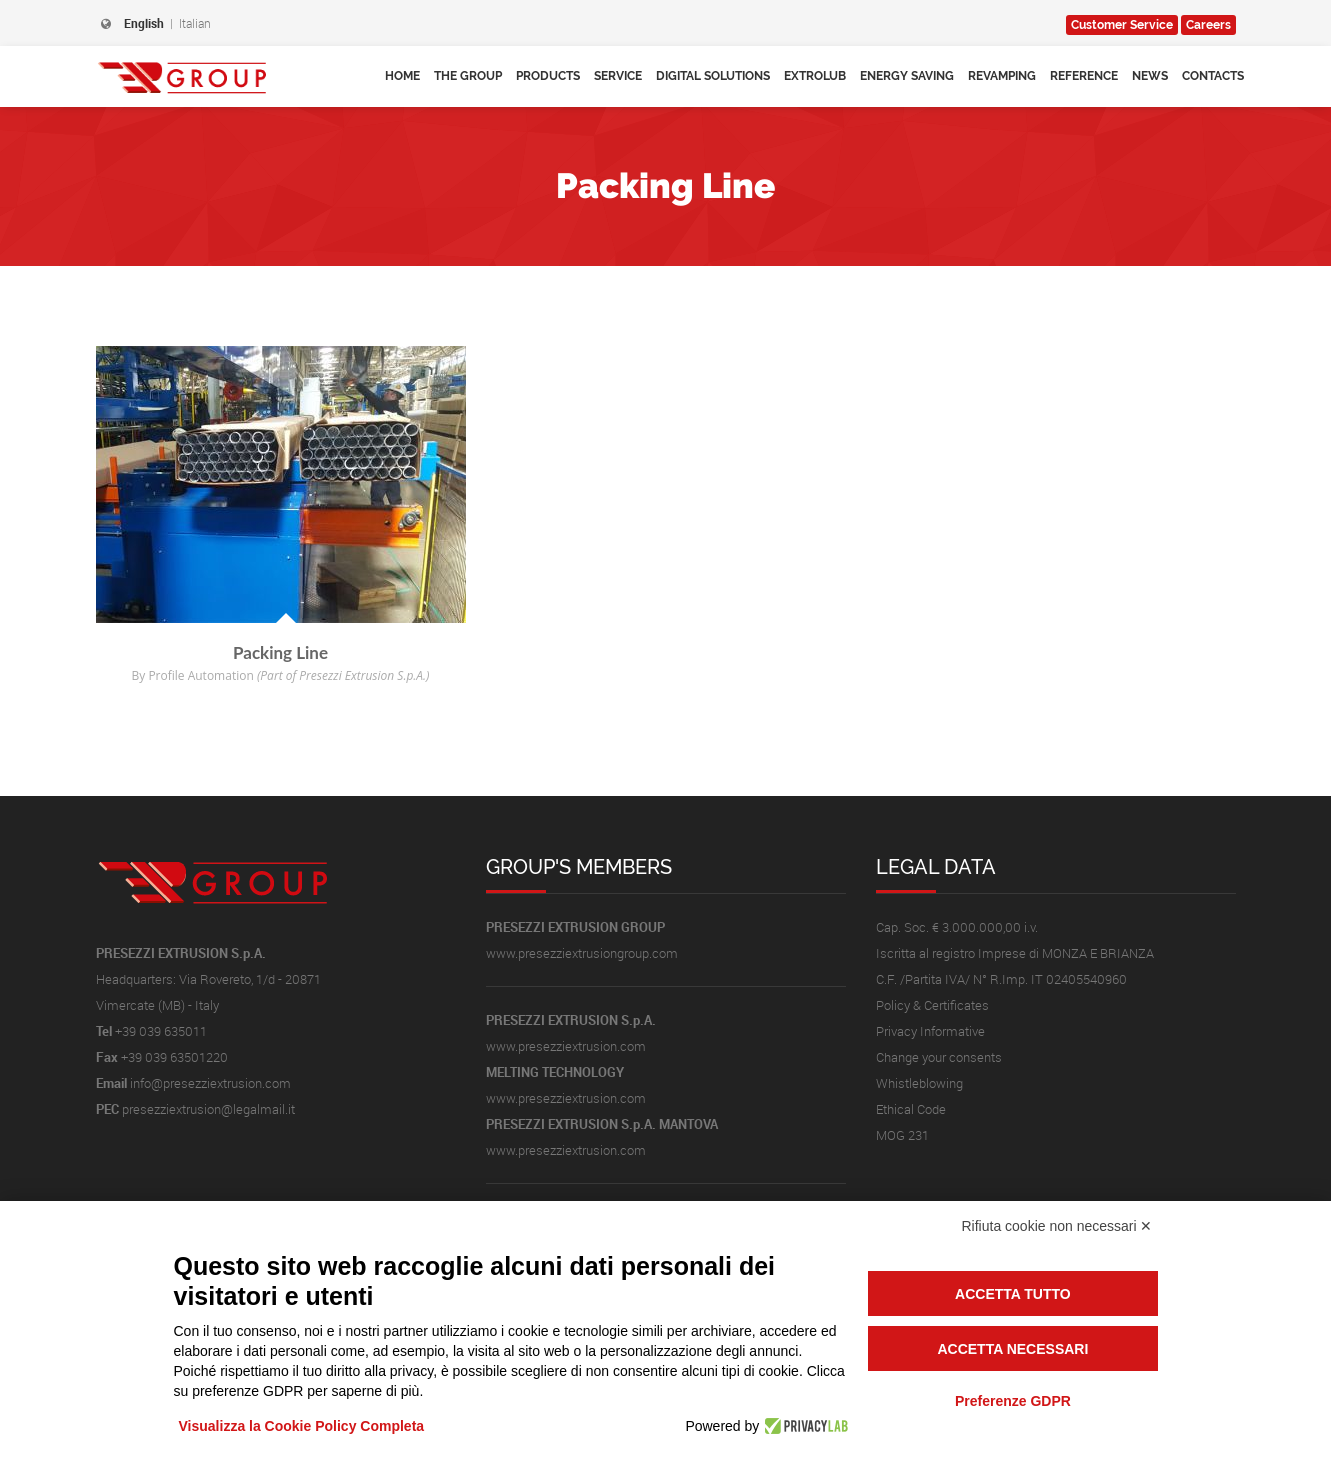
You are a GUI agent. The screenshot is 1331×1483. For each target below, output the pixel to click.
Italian (195, 23)
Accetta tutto (1013, 1294)
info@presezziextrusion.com (210, 1083)
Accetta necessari (1012, 1349)
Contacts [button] (1213, 76)
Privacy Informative (930, 1031)
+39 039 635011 (161, 1031)
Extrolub (815, 76)
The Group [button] (468, 76)
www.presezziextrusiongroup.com (582, 953)
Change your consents (939, 1057)
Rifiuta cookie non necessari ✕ (1057, 1226)
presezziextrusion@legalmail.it (208, 1109)
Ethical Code (911, 1109)
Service (1122, 25)
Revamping (1002, 76)
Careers (1208, 25)
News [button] (1150, 76)
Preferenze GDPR (1013, 1401)
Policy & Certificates (932, 1005)
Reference (1084, 76)
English (144, 23)
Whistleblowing (919, 1083)
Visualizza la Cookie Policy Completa (302, 1426)
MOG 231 (902, 1135)
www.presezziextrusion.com (566, 1046)
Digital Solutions (713, 76)
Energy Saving (907, 76)
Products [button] (548, 76)
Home (402, 76)
